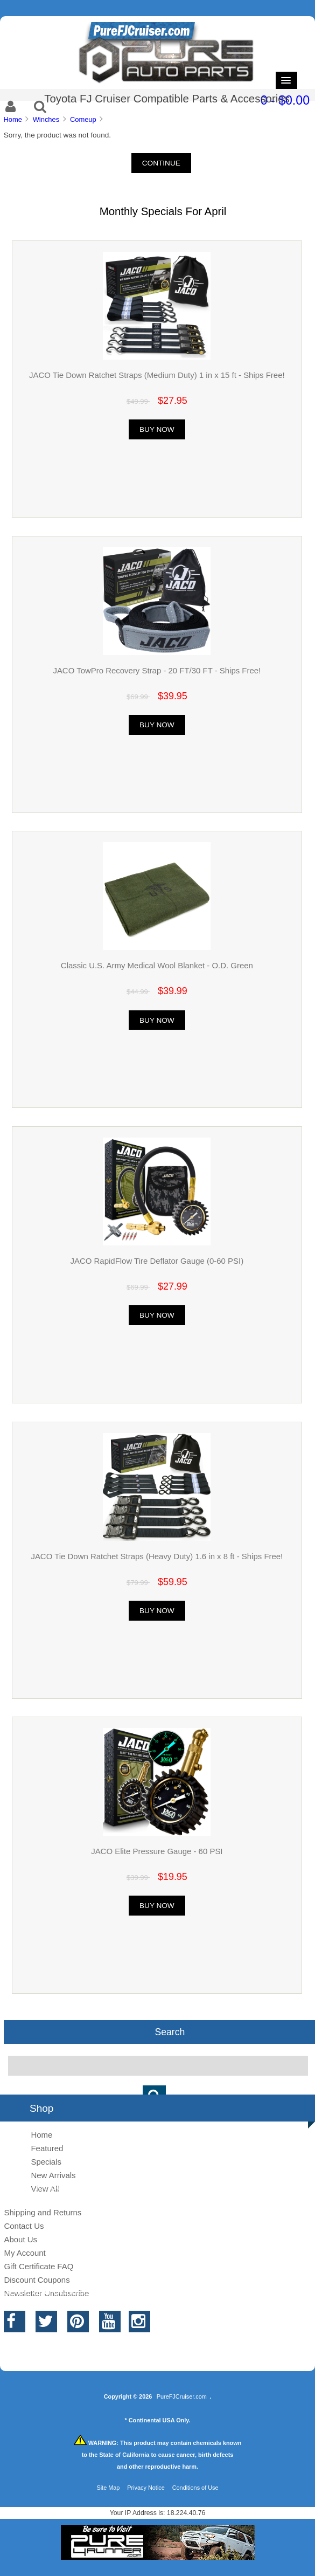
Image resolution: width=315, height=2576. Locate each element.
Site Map (108, 2487)
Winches (46, 119)
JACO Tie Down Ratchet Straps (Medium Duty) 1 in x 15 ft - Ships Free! (157, 375)
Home (12, 119)
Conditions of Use (195, 2487)
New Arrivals (53, 2175)
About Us (20, 2239)
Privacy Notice (146, 2487)
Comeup (83, 119)
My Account (24, 2252)
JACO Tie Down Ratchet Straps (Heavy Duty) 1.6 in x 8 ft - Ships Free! (157, 1556)
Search (170, 2032)
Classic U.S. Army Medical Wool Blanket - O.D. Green (157, 965)
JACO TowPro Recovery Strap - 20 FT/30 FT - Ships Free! (157, 670)
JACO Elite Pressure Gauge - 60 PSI (156, 1851)
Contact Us (24, 2225)
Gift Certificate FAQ (38, 2266)
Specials (46, 2161)
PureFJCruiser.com (182, 2396)
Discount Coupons (36, 2279)
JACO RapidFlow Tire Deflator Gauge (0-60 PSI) (157, 1260)
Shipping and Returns (42, 2212)
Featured (47, 2148)
